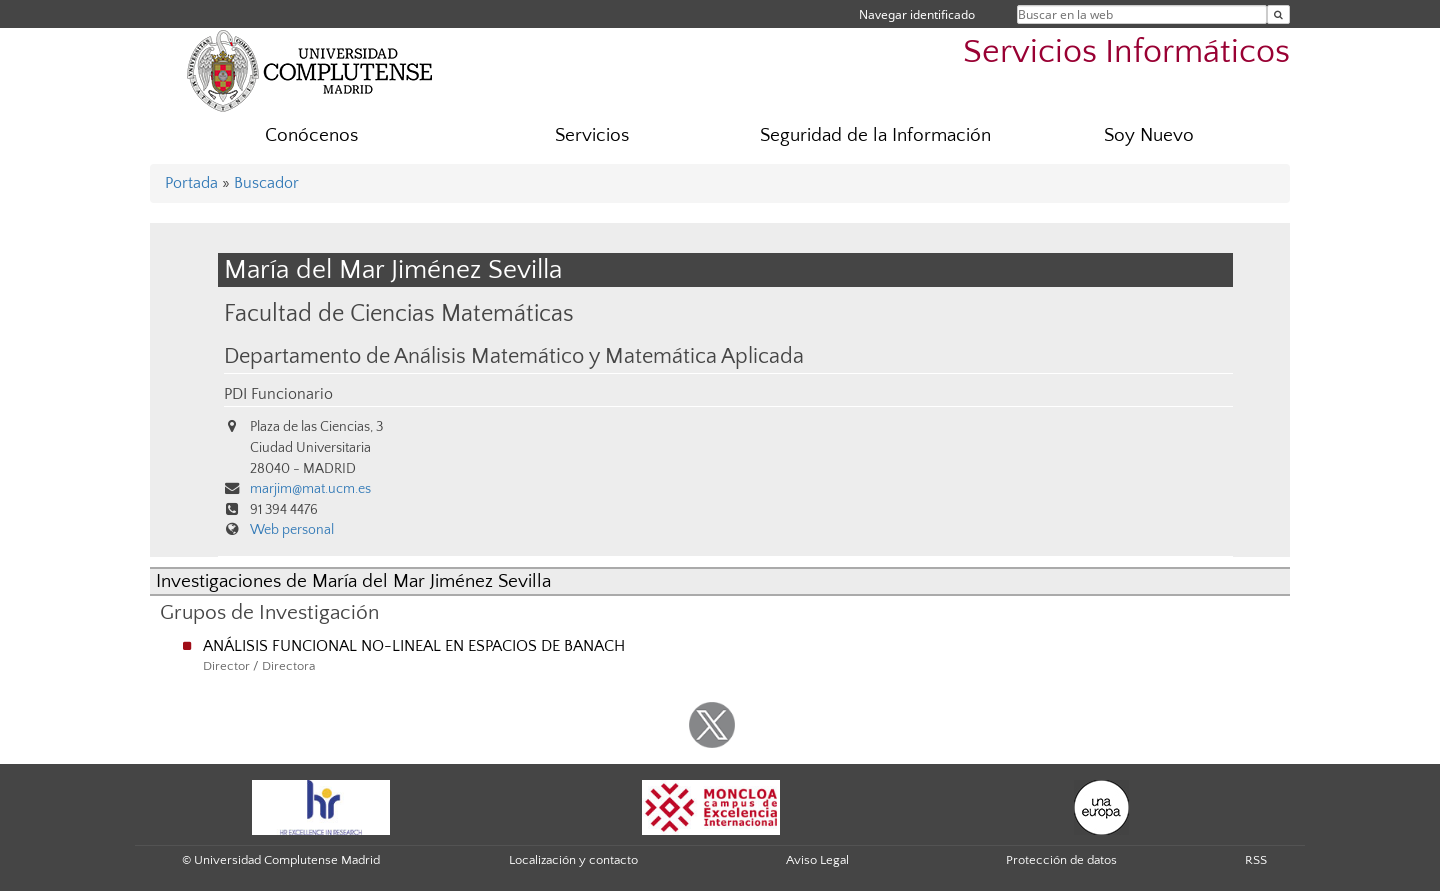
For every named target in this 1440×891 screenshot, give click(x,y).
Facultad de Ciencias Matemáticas (399, 313)
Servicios (592, 135)
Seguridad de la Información (875, 135)
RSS (1256, 860)
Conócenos (311, 135)
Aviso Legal (817, 860)
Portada (191, 183)
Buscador (266, 183)
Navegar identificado (917, 14)
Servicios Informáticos (1126, 52)
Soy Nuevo (1149, 135)
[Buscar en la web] (1278, 14)
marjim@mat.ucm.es (310, 489)
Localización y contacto (573, 860)
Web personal (292, 530)
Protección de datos (1061, 860)
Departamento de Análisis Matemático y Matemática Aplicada (514, 357)
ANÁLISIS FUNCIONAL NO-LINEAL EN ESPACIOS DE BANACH (414, 646)
